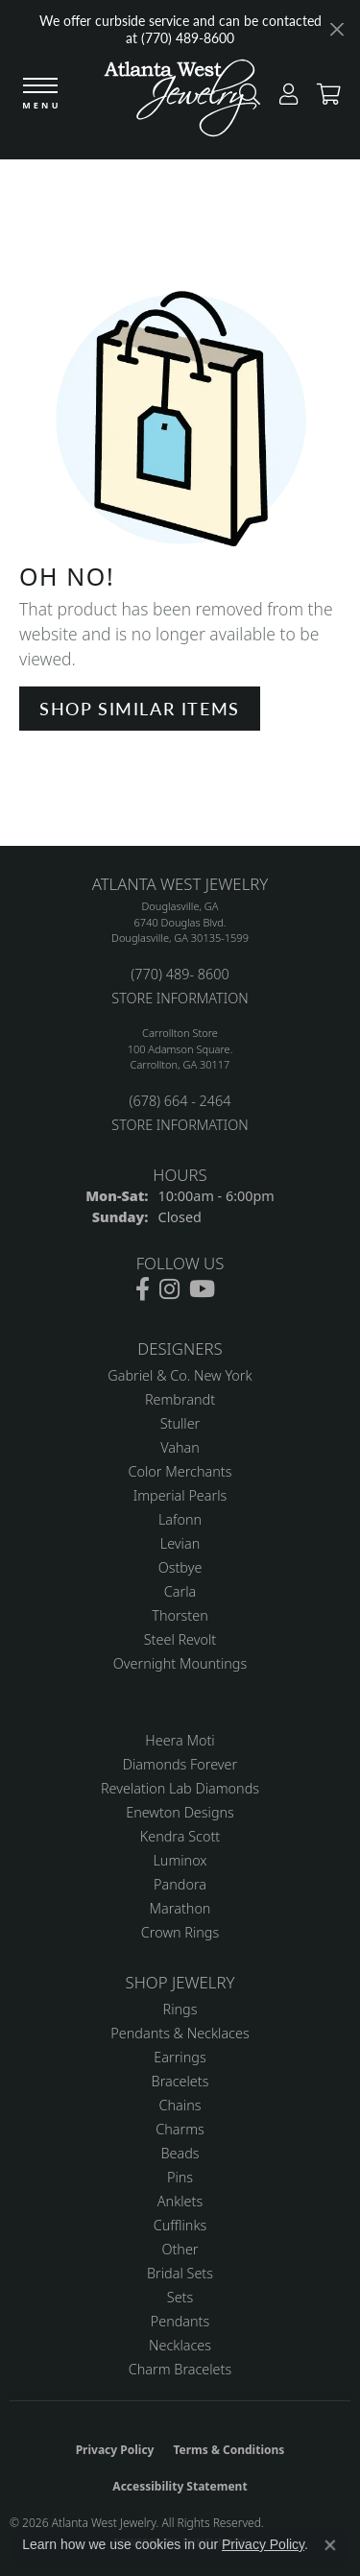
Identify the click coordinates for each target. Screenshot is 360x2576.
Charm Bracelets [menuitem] (180, 2369)
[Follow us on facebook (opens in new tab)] (142, 1289)
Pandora (180, 1884)
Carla (180, 1591)
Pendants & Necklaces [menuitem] (179, 2033)
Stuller (180, 1423)
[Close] (336, 29)
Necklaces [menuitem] (180, 2345)
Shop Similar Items (139, 708)
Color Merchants (180, 1471)
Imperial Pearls (180, 1495)
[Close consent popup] (330, 2545)
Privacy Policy (115, 2450)
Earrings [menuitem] (179, 2057)
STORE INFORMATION (179, 998)
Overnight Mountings (180, 1663)
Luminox (179, 1860)
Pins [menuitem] (180, 2177)
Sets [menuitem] (180, 2297)
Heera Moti (179, 1740)
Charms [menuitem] (180, 2129)
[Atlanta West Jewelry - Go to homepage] (180, 103)
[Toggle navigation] (40, 95)
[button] (284, 98)
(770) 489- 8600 (179, 974)
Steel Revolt (180, 1639)
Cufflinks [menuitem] (180, 2225)
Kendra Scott (180, 1836)
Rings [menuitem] (180, 2009)
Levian (180, 1543)
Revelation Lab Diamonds (180, 1788)
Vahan (180, 1447)
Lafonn (180, 1519)
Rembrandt (180, 1399)
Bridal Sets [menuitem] (180, 2273)
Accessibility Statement (179, 2486)
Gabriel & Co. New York (180, 1375)
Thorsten (179, 1615)
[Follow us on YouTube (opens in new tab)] (202, 1289)
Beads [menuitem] (179, 2153)
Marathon (180, 1908)
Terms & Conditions (228, 2450)
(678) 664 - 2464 (179, 1101)
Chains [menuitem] (180, 2105)
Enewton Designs (180, 1812)
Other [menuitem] (179, 2249)
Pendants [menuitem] (180, 2321)
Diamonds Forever (180, 1764)
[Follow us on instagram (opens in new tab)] (169, 1289)
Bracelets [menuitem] (180, 2081)
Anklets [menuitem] (180, 2201)
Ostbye (180, 1567)
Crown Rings (180, 1932)
